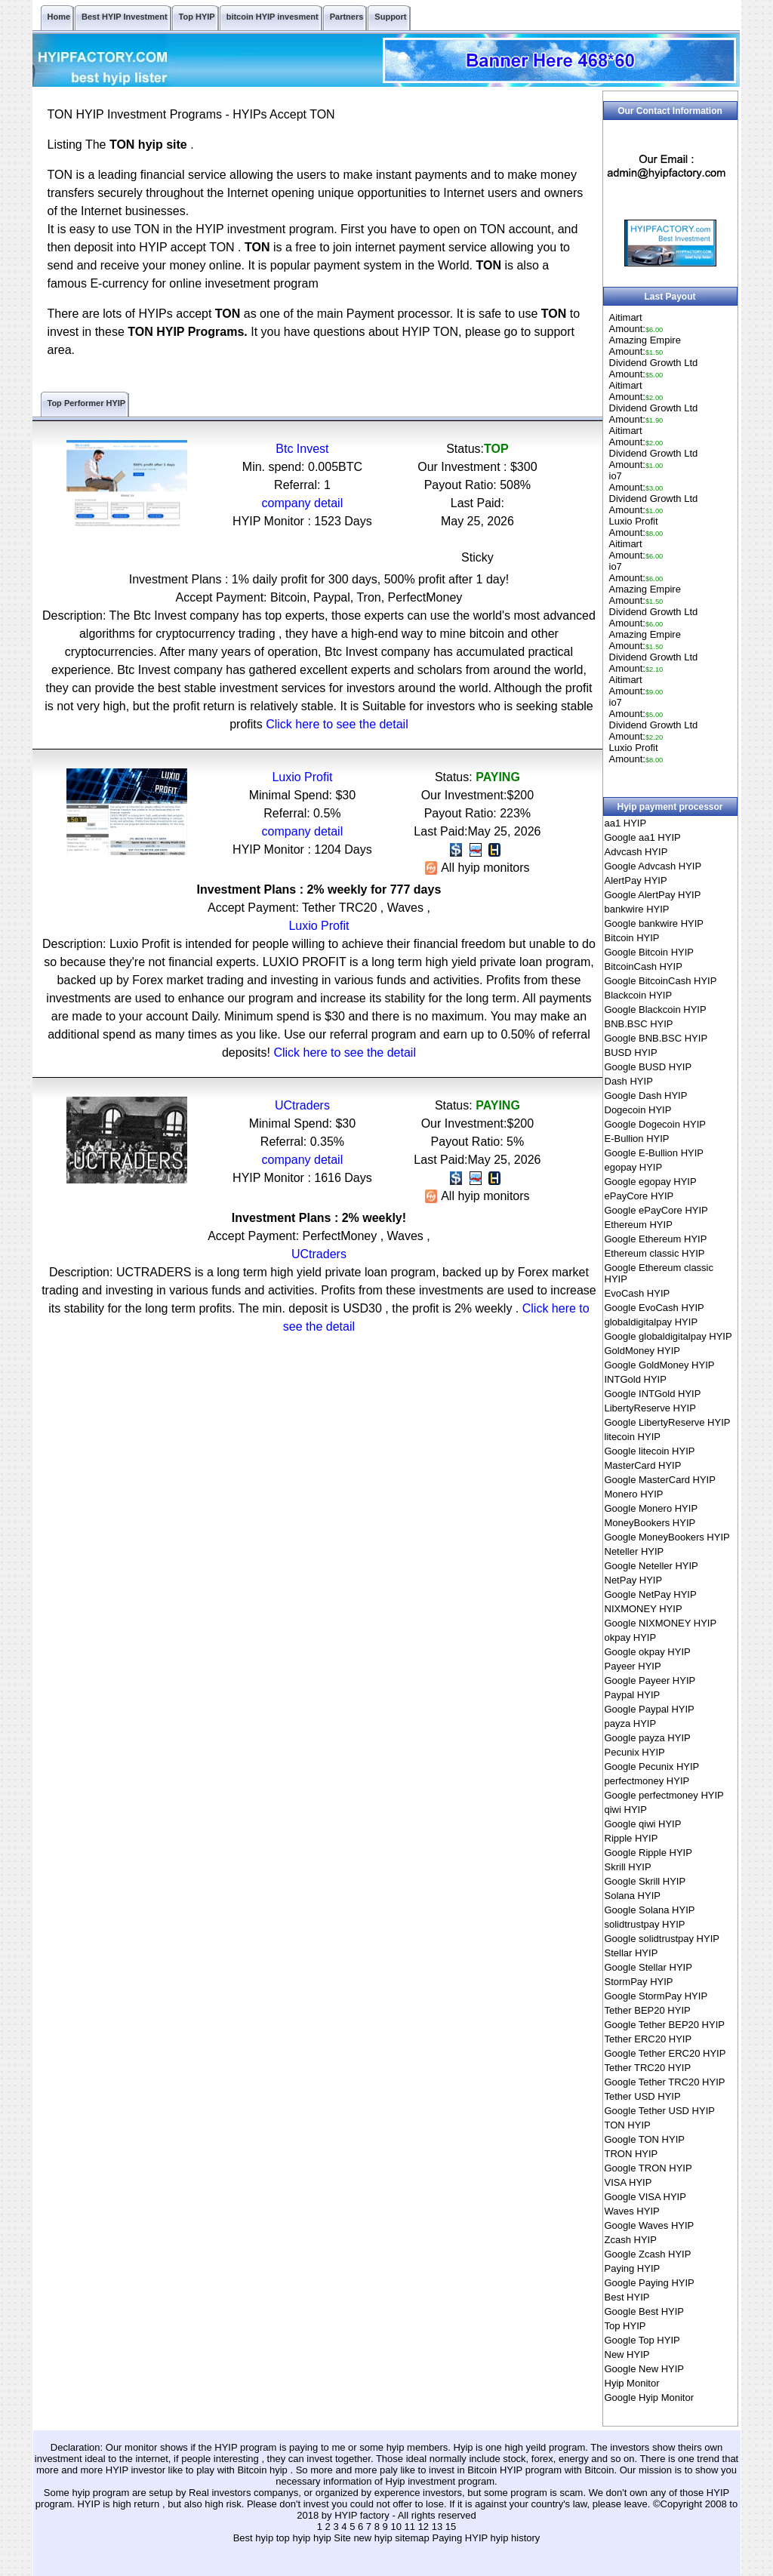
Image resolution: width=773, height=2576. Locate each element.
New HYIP (627, 2354)
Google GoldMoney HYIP (660, 1365)
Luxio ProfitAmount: (636, 527)
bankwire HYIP (637, 909)
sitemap (412, 2538)
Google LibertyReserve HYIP (668, 1422)
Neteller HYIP (634, 1551)
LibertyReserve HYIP (650, 1408)
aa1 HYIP (626, 823)
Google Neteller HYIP (651, 1565)
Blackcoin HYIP (639, 995)
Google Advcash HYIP (653, 866)
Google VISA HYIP (645, 2196)
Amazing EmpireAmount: (645, 345)
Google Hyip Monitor (649, 2397)
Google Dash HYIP (646, 1095)
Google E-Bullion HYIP (654, 1153)
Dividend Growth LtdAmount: (653, 368)
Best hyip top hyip (273, 2538)
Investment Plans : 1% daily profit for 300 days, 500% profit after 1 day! (319, 579)
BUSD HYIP (631, 1052)
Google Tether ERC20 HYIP (665, 2053)
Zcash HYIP (631, 2239)
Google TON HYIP (645, 2139)
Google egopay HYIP (651, 1181)
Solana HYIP (633, 1895)
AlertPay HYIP (636, 880)
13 (437, 2526)
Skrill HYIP (628, 1867)
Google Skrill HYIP (645, 1881)
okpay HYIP (631, 1637)
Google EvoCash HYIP (654, 1307)
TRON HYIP (631, 2153)
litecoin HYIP (633, 1436)
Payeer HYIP (633, 1666)
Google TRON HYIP (648, 2168)
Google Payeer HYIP (650, 1680)
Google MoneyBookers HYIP (667, 1537)
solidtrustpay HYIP (645, 1924)
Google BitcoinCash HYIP (661, 980)
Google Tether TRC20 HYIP (665, 2082)
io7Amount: (636, 481)
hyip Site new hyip (354, 2538)
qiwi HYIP (626, 1809)
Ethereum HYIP (639, 1224)
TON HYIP (628, 2125)
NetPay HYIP (634, 1580)
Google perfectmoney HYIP (664, 1795)
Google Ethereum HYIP (656, 1239)
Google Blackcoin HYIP (656, 1009)
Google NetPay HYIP (651, 1594)
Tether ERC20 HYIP (648, 2039)
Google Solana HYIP (650, 1910)
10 (395, 2526)
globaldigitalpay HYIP (651, 1322)
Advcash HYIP (636, 851)
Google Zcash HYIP (648, 2254)
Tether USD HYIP (643, 2096)
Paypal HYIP (633, 1694)
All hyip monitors (477, 867)
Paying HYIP (633, 2268)
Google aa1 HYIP (643, 837)
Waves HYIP (632, 2211)
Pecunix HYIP (635, 1752)
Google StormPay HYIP (656, 1996)
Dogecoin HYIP (638, 1110)
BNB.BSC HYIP (639, 1023)
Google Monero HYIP (651, 1508)
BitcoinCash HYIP (643, 966)
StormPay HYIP (639, 1981)
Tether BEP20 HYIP (648, 2010)
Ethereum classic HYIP (655, 1253)
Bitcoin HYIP (632, 937)
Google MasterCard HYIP (660, 1479)
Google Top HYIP (642, 2340)
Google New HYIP (645, 2368)
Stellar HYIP (631, 1953)
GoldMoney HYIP (642, 1350)
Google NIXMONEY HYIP (661, 1623)
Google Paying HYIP (649, 2282)
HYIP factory (363, 2515)
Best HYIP (627, 2297)
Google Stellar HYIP (648, 1967)
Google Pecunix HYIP (652, 1766)
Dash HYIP (629, 1081)
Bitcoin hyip (263, 2470)
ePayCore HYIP (639, 1196)
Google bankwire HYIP (654, 923)
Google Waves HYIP (649, 2225)
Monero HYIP (634, 1494)
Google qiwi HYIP (643, 1824)
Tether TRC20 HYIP (648, 2067)
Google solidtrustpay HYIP (662, 1938)
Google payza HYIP (648, 1737)
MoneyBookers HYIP (650, 1522)
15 (450, 2526)
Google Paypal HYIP (649, 1709)
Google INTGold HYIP (653, 1393)
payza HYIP (631, 1723)
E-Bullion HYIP (637, 1138)
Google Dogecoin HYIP (655, 1124)
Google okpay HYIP (648, 1651)
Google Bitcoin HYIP (649, 952)
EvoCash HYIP (637, 1293)
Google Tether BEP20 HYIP (665, 2024)
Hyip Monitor (632, 2383)
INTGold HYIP (636, 1379)
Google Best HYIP (645, 2311)
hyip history (515, 2538)
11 (410, 2526)
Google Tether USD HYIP (660, 2110)
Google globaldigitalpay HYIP (668, 1336)
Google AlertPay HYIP (653, 894)
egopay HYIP (634, 1167)
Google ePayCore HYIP (656, 1210)
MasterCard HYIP (643, 1465)
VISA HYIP (628, 2182)
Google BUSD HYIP (648, 1067)
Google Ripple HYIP (648, 1852)
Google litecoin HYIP (650, 1451)
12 (423, 2526)
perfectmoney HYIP (647, 1781)
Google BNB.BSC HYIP (656, 1038)
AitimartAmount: (636, 323)
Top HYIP (625, 2325)
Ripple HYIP (631, 1838)
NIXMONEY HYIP (643, 1608)
